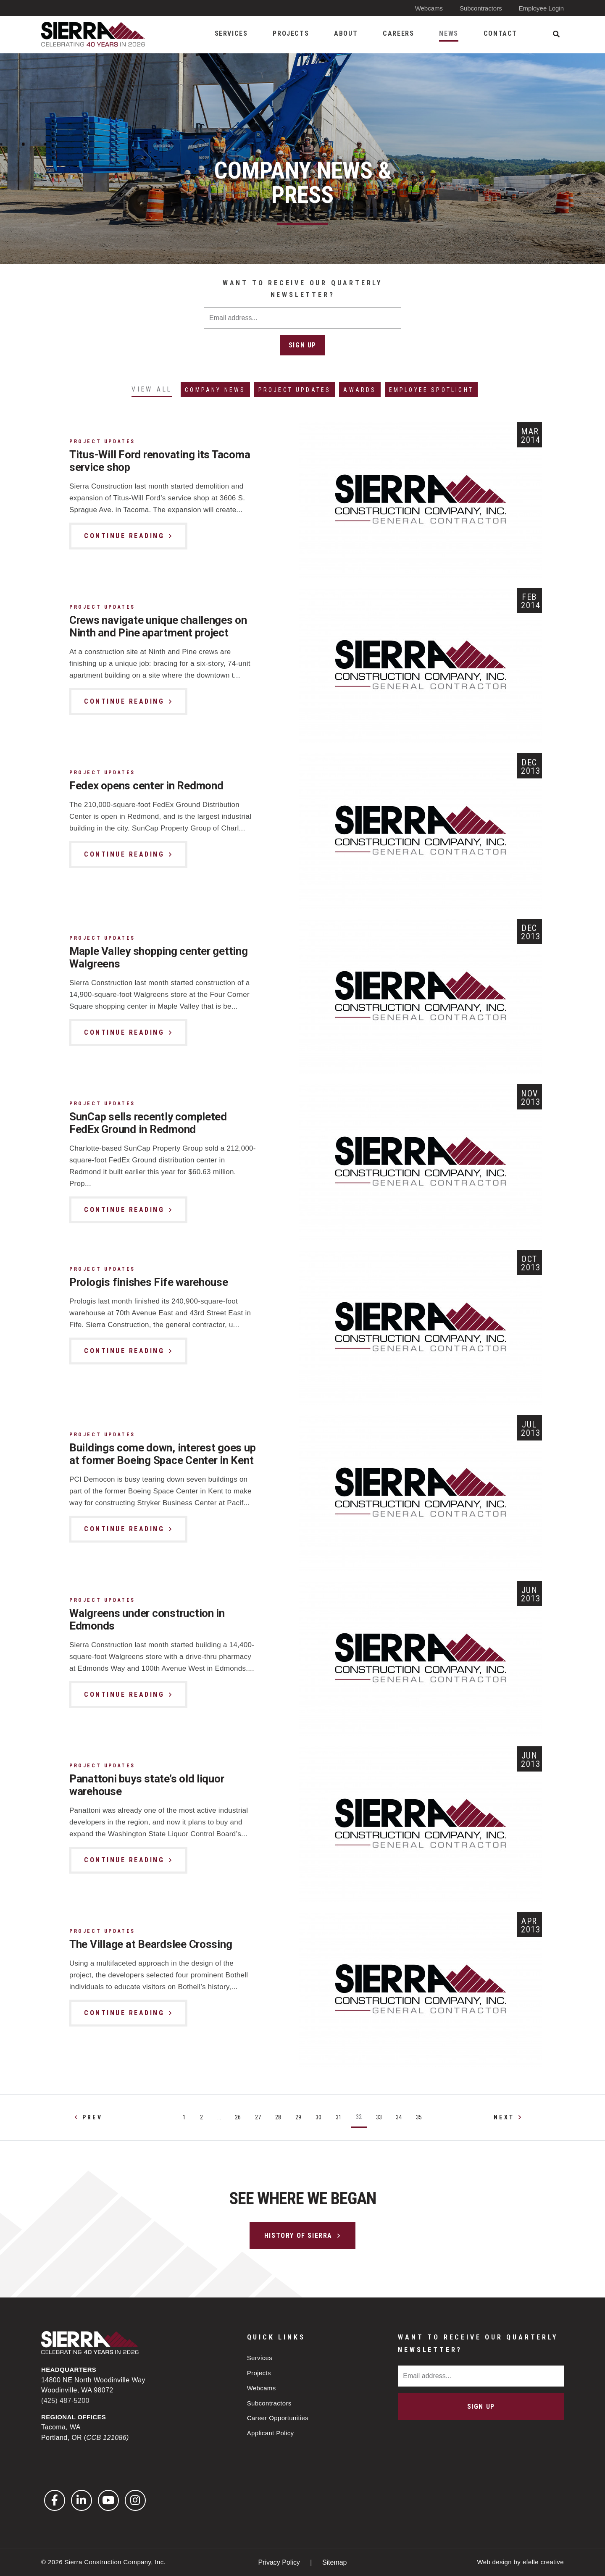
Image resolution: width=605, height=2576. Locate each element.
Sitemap (334, 2562)
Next (504, 2117)
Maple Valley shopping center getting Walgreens (159, 957)
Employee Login (541, 8)
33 (379, 2117)
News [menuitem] (448, 33)
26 (238, 2117)
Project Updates (295, 390)
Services (260, 2357)
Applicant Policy (270, 2433)
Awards (360, 390)
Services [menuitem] (231, 33)
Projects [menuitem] (291, 33)
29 (298, 2117)
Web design (494, 2561)
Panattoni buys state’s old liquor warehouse (147, 1785)
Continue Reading (124, 536)
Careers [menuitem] (398, 33)
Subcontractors (481, 8)
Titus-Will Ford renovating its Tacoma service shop (160, 461)
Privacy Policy (280, 2562)
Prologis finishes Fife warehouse (149, 1282)
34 (399, 2117)
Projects (259, 2372)
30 (318, 2117)
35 (419, 2117)
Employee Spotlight (431, 390)
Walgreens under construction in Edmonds (147, 1619)
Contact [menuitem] (500, 33)
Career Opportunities (278, 2418)
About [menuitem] (346, 33)
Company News (216, 390)
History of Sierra (298, 2236)
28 (278, 2117)
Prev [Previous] (92, 2117)
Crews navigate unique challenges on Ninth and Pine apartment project (158, 626)
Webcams (428, 8)
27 (258, 2117)
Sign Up (302, 345)
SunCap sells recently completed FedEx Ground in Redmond (148, 1123)
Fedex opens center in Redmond (146, 786)
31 (339, 2117)
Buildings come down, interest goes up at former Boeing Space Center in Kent (157, 1461)
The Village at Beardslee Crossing (151, 1944)
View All (152, 389)
